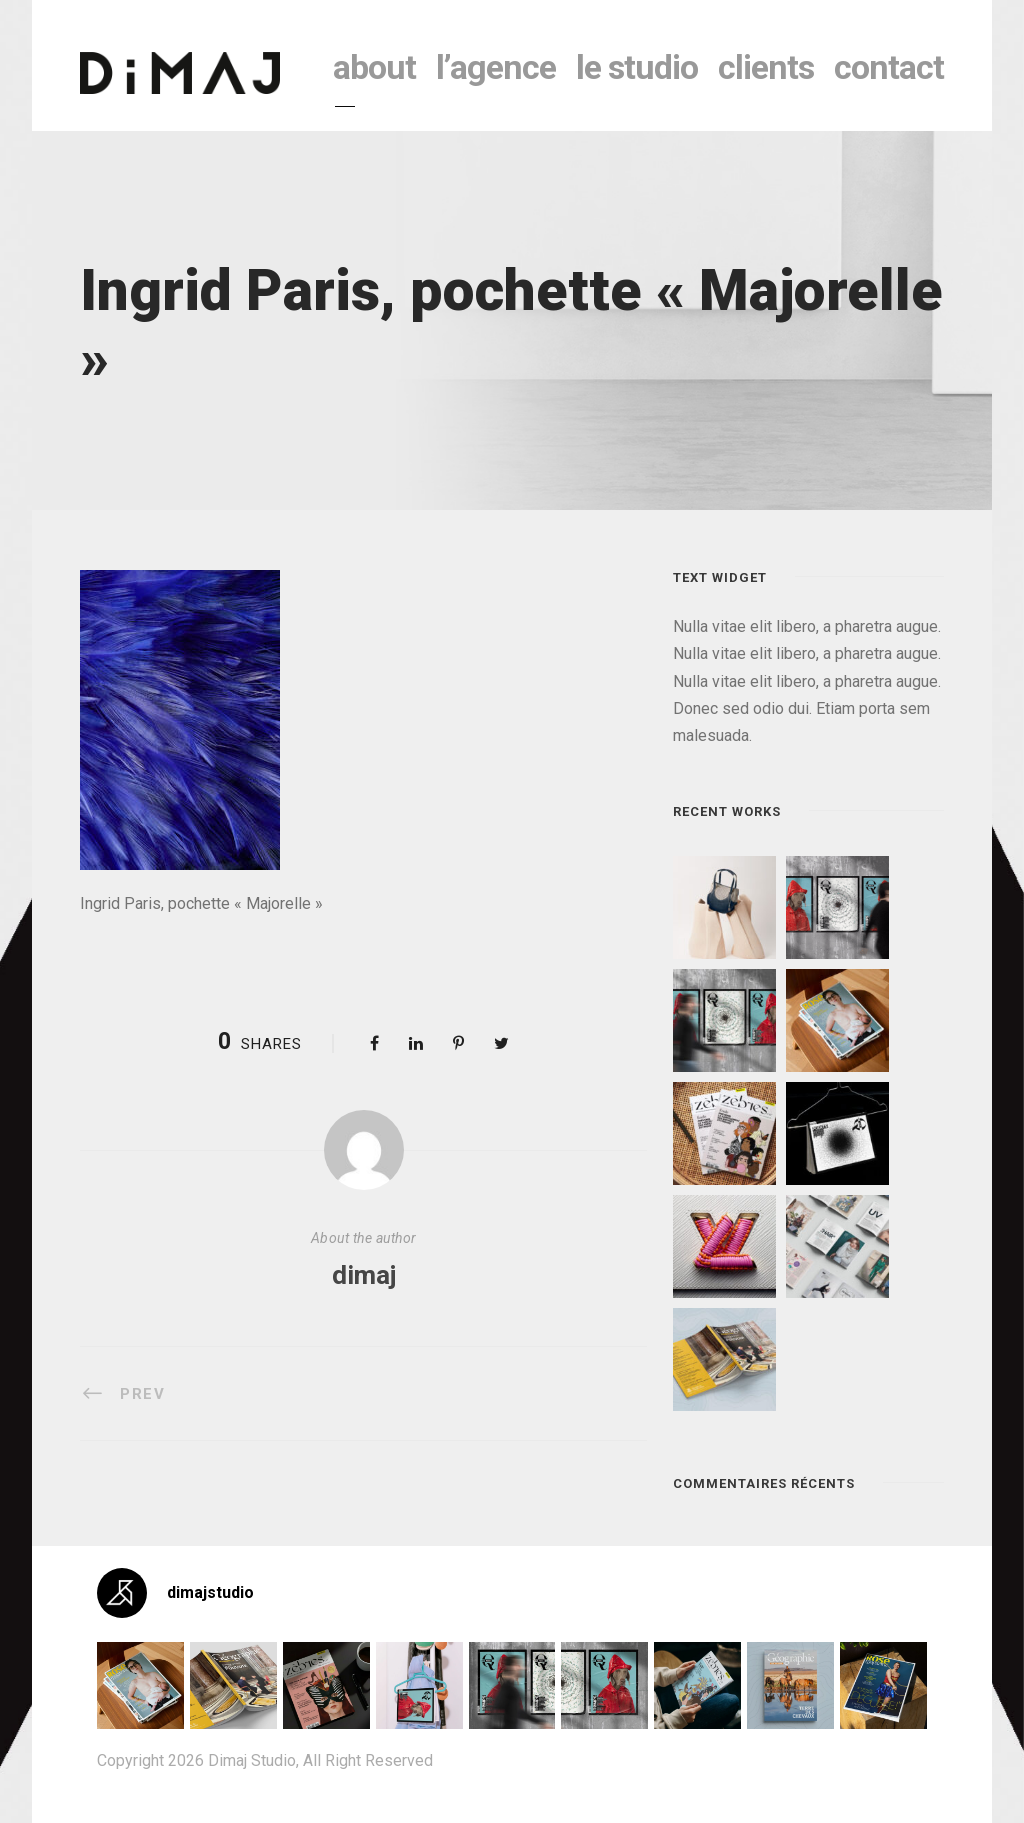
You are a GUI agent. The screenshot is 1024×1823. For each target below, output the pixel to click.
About (374, 67)
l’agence (496, 67)
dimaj (364, 1275)
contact (889, 67)
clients (766, 67)
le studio (637, 67)
